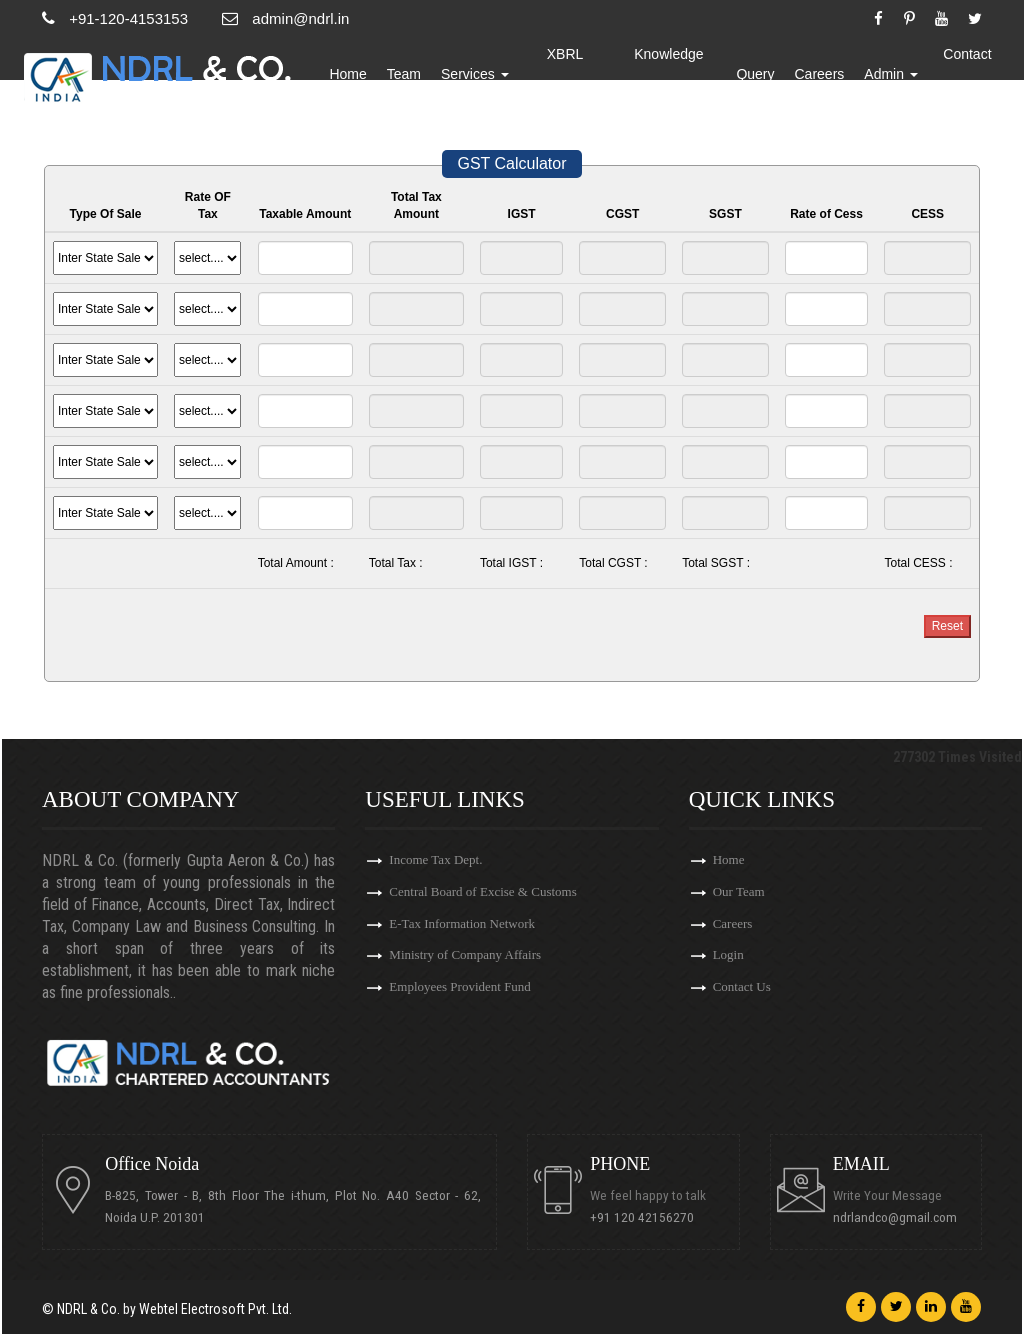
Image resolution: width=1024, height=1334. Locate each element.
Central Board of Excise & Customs (482, 891)
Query (757, 75)
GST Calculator (511, 163)
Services (483, 75)
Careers (821, 75)
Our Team (739, 891)
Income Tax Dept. (435, 859)
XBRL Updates (571, 75)
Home (355, 75)
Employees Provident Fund (460, 987)
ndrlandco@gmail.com (895, 1218)
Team (411, 75)
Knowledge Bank (671, 75)
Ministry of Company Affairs (465, 955)
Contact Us (968, 75)
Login (728, 955)
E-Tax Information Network (462, 923)
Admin (893, 75)
